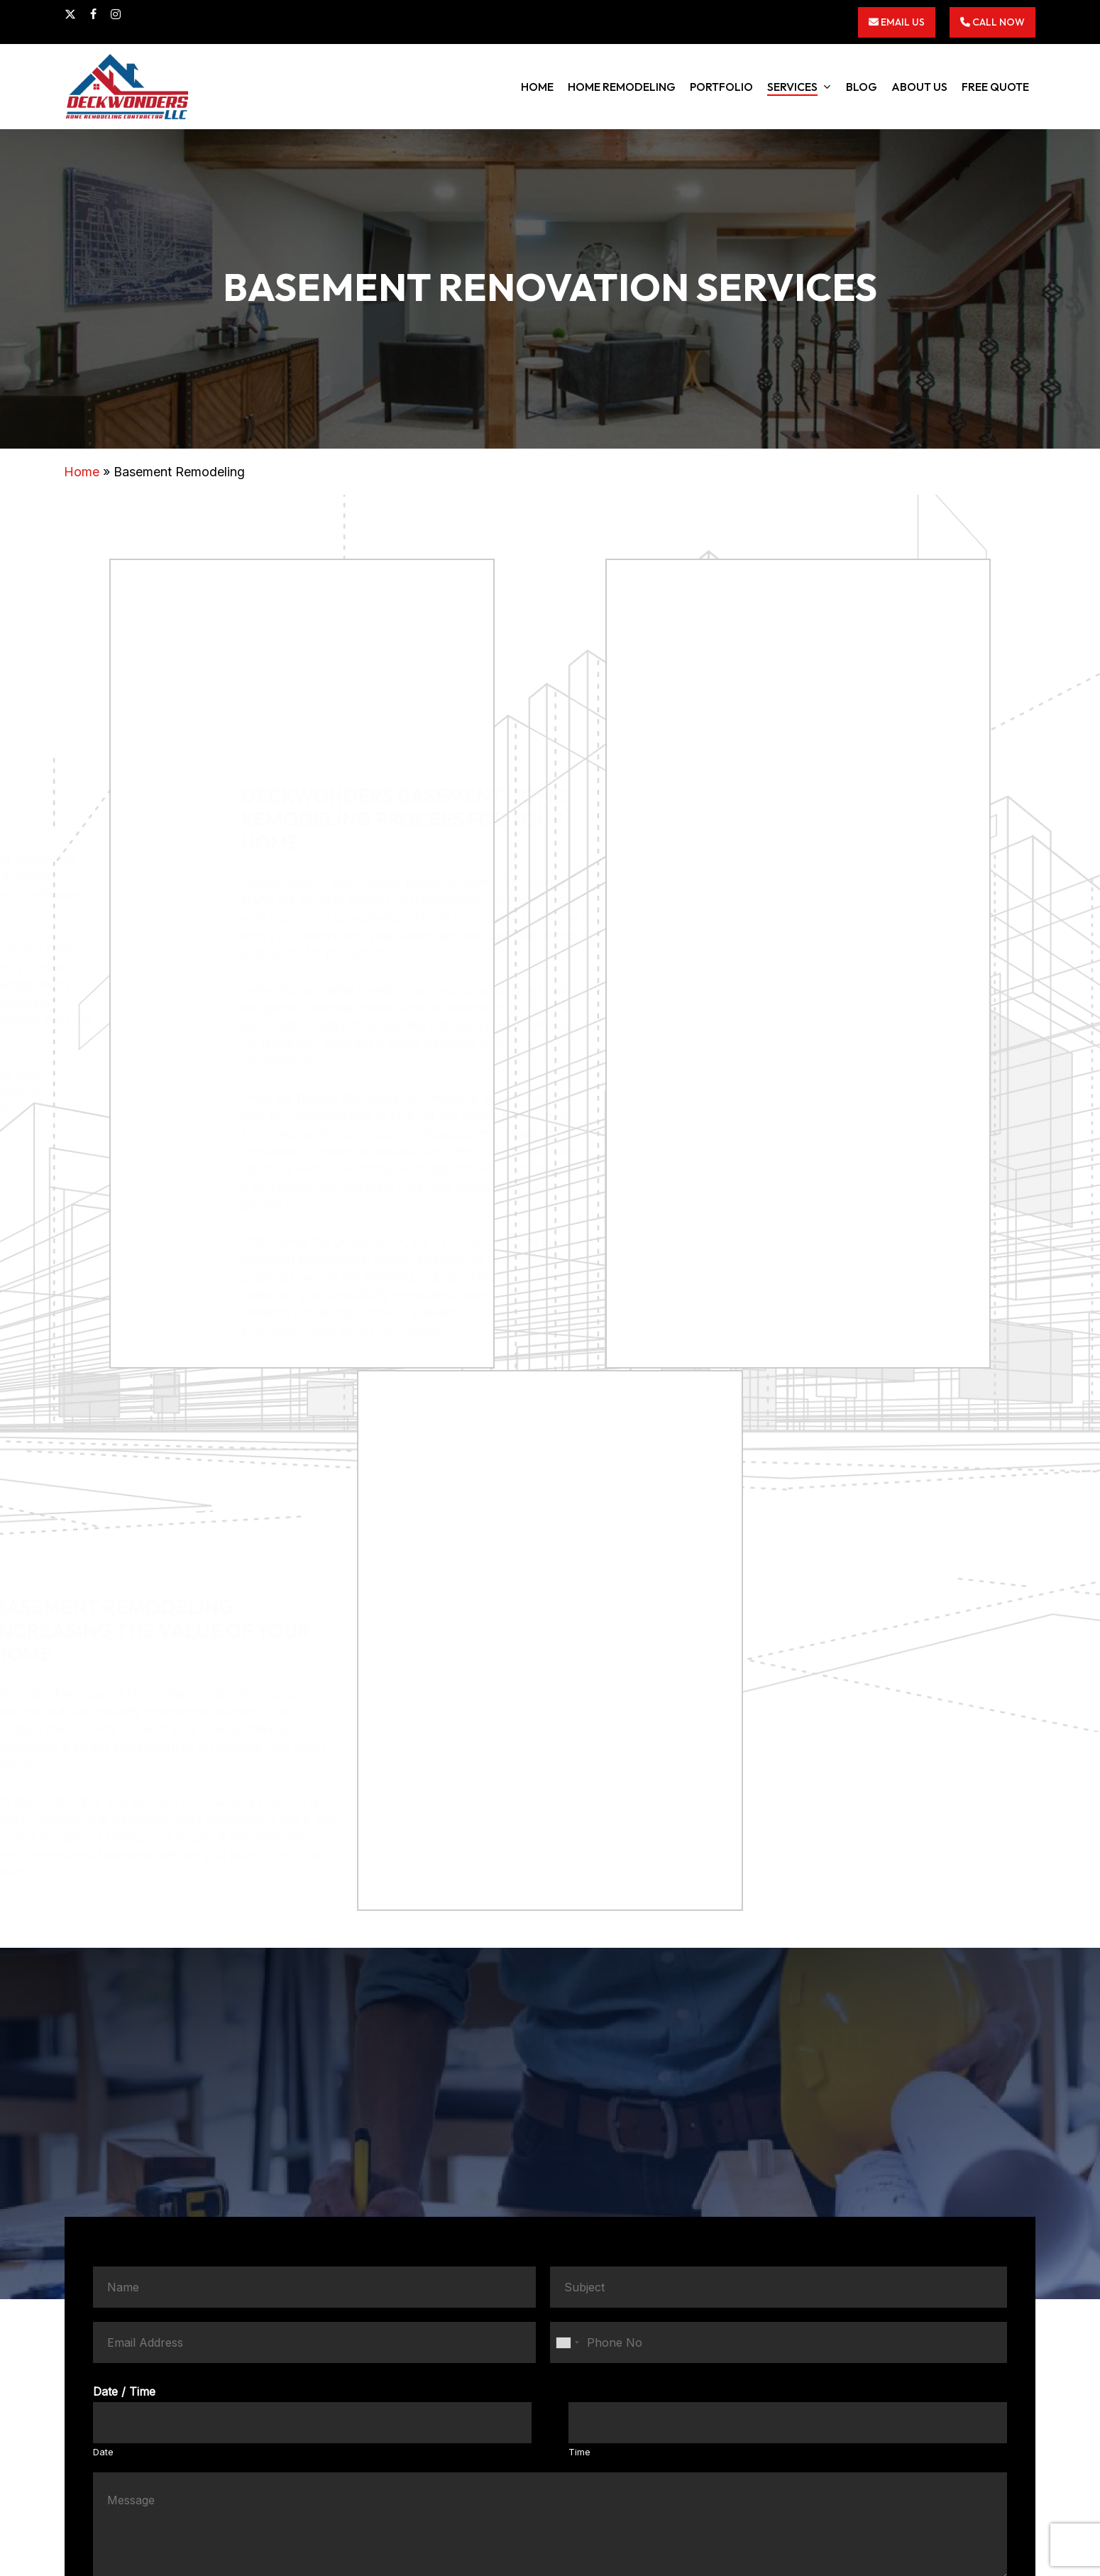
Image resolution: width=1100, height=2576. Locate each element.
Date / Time (124, 1936)
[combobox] (567, 1887)
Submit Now (550, 2172)
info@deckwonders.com (797, 2404)
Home (81, 471)
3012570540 (807, 2386)
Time (579, 1996)
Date (103, 1996)
